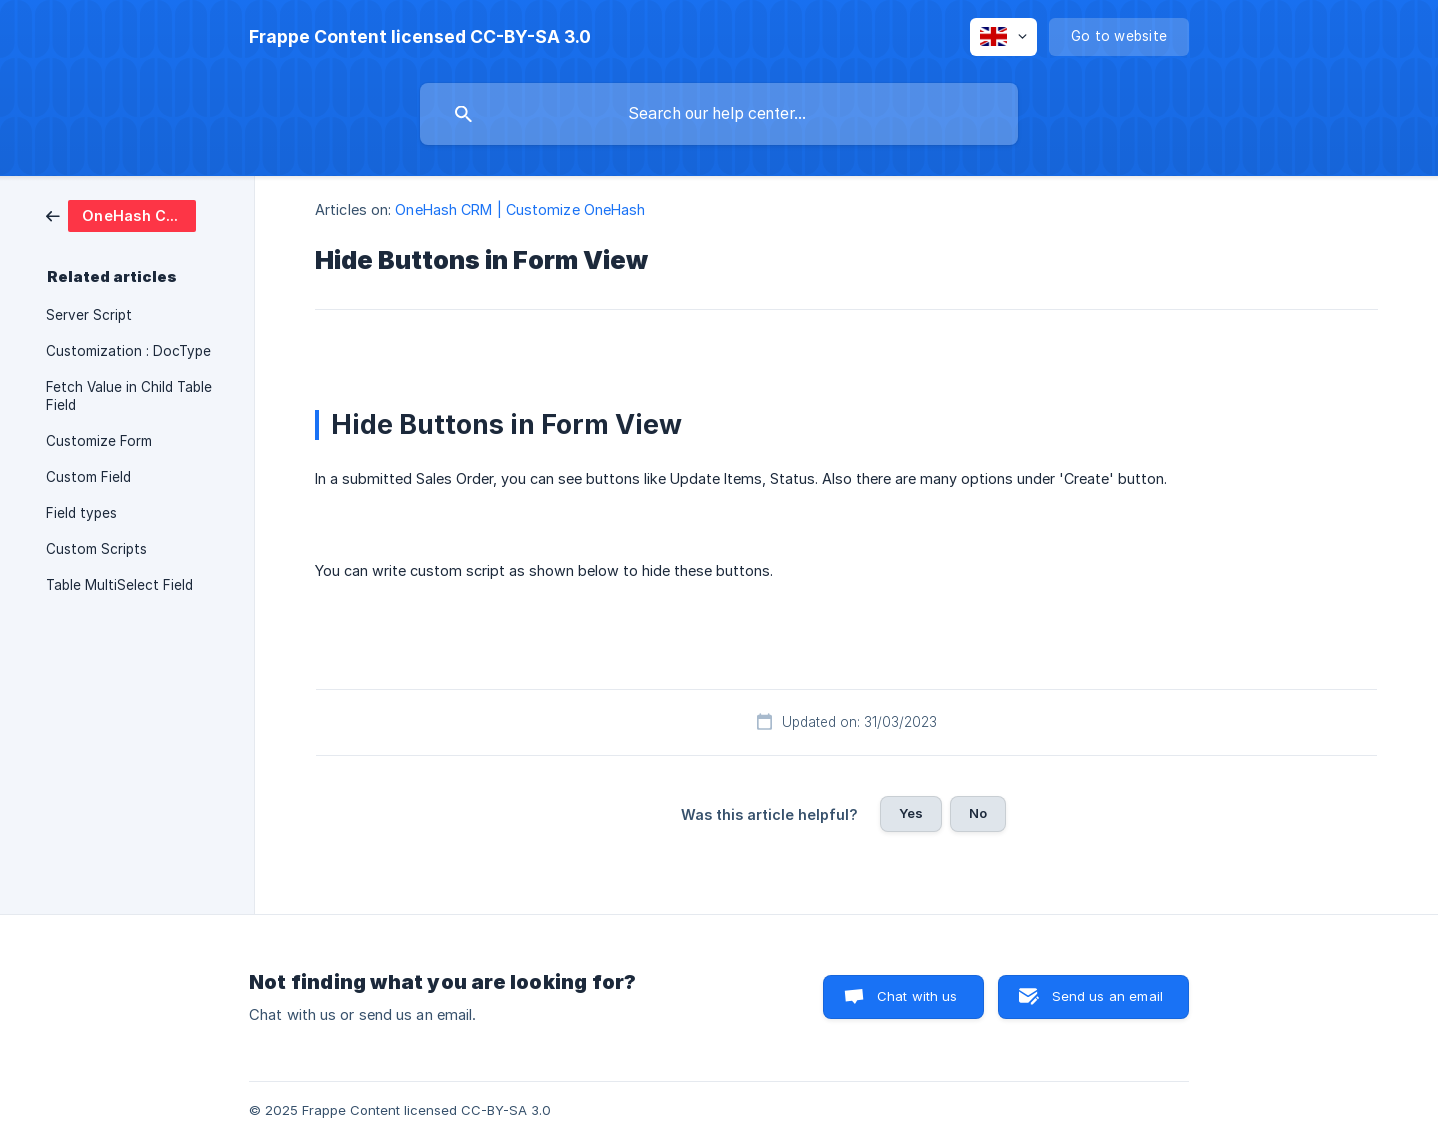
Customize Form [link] (99, 441)
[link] (121, 214)
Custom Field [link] (88, 477)
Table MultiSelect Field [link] (119, 585)
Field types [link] (81, 513)
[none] (420, 37)
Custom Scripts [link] (96, 549)
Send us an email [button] (1107, 996)
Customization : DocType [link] (128, 351)
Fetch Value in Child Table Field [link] (129, 396)
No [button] (978, 813)
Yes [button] (911, 813)
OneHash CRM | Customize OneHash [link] (520, 209)
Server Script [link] (89, 315)
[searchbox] (719, 114)
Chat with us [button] (917, 996)
